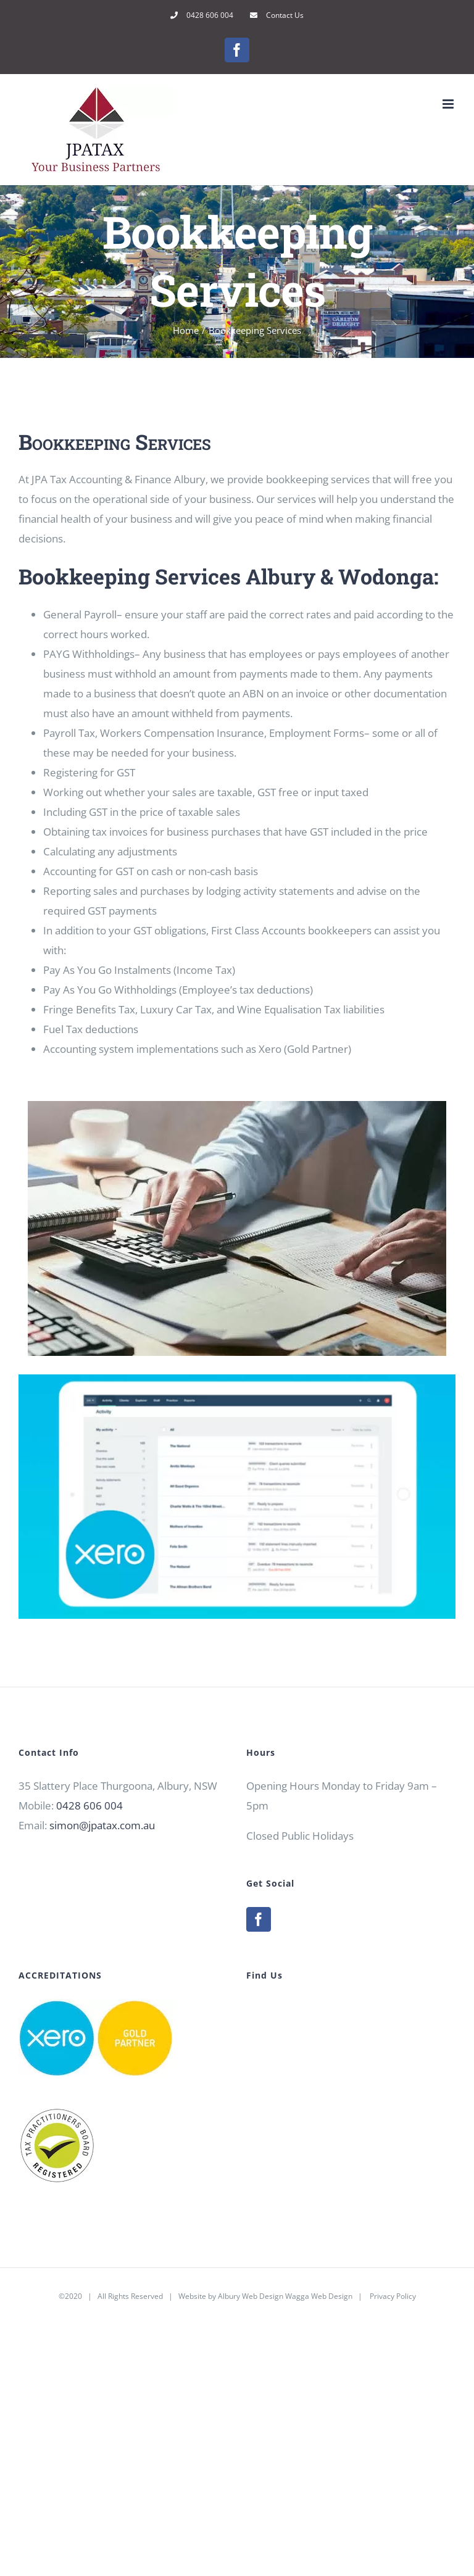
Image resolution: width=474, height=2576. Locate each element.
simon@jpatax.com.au (102, 1825)
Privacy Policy (393, 2296)
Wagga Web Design (318, 2296)
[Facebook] (258, 1919)
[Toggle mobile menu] (449, 104)
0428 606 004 (89, 1805)
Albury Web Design (250, 2296)
